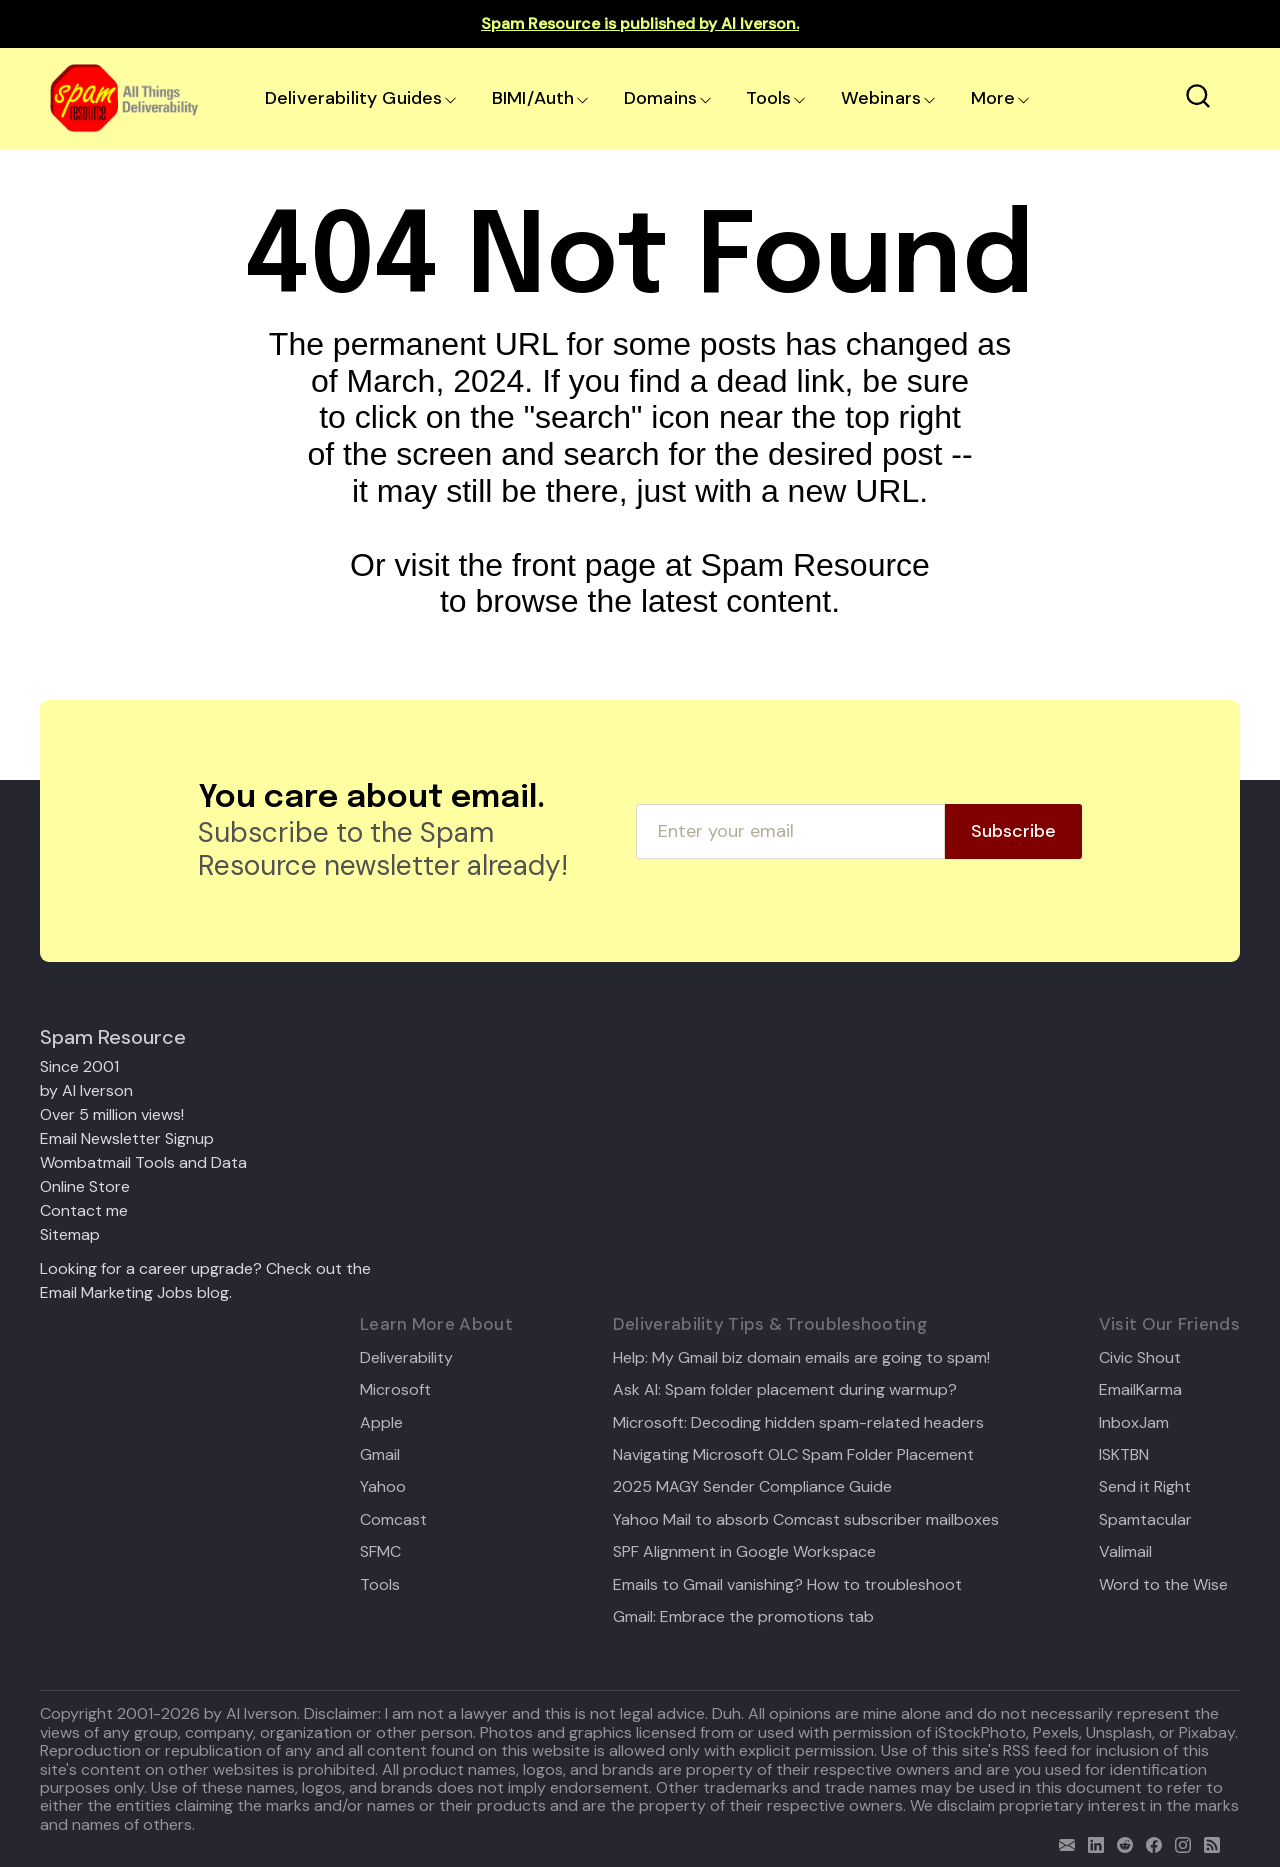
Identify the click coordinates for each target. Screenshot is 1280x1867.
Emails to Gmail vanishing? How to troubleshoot (787, 1585)
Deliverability (406, 1358)
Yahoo (383, 1487)
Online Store (85, 1186)
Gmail (380, 1455)
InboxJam (1134, 1423)
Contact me (84, 1210)
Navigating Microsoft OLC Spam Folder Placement (793, 1455)
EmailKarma (1140, 1390)
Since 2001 (79, 1066)
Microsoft (395, 1390)
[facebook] (1149, 1842)
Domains (660, 98)
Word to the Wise (1163, 1585)
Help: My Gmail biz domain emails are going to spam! (801, 1358)
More (993, 98)
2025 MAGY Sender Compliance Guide (752, 1487)
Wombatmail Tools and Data (143, 1162)
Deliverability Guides (353, 98)
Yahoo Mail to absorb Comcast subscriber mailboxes (806, 1520)
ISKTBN (1124, 1455)
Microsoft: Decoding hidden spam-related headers (798, 1423)
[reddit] (1120, 1842)
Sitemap (70, 1234)
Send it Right (1145, 1487)
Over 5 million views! (112, 1114)
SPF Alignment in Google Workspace (744, 1552)
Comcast (393, 1520)
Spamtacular (1145, 1520)
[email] (1062, 1842)
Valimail (1125, 1552)
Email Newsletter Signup (127, 1138)
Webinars (881, 98)
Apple (381, 1423)
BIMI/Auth (533, 98)
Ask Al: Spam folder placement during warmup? (785, 1390)
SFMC (380, 1552)
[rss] (1207, 1842)
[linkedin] (1091, 1842)
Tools (768, 98)
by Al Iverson (86, 1090)
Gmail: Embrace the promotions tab (743, 1617)
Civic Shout (1140, 1358)
